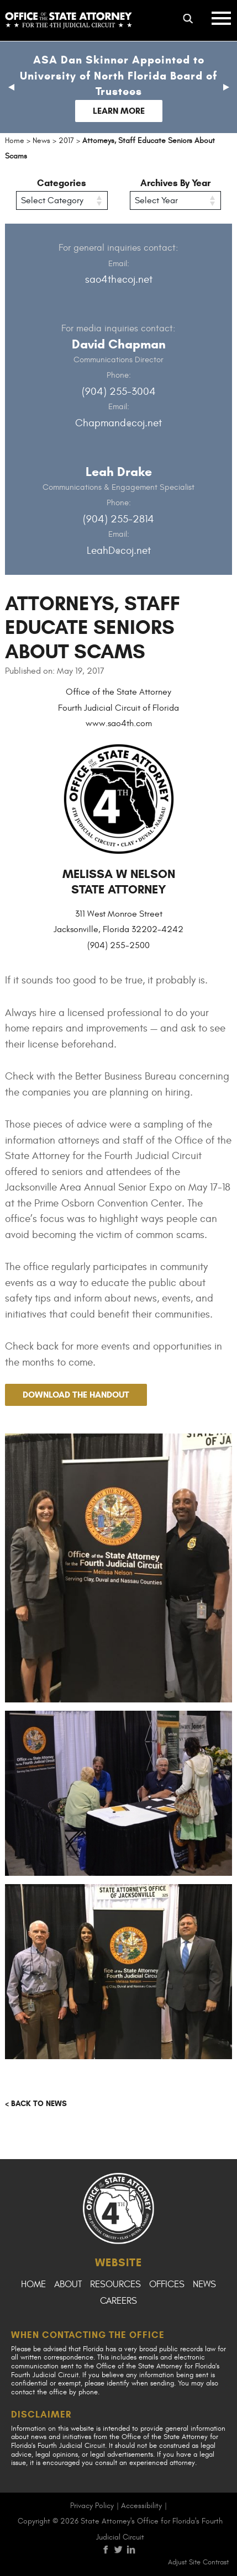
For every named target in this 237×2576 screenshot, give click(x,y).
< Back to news (36, 2103)
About (68, 2284)
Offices (167, 2284)
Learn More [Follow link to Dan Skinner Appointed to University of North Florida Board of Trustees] (119, 110)
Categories (61, 183)
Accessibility (141, 2505)
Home (33, 2284)
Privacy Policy (92, 2505)
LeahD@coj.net (119, 550)
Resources (115, 2284)
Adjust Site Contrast (198, 2562)
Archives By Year (175, 183)
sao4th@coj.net (118, 279)
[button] (11, 87)
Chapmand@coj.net (118, 423)
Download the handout (76, 1394)
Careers (118, 2301)
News (204, 2284)
